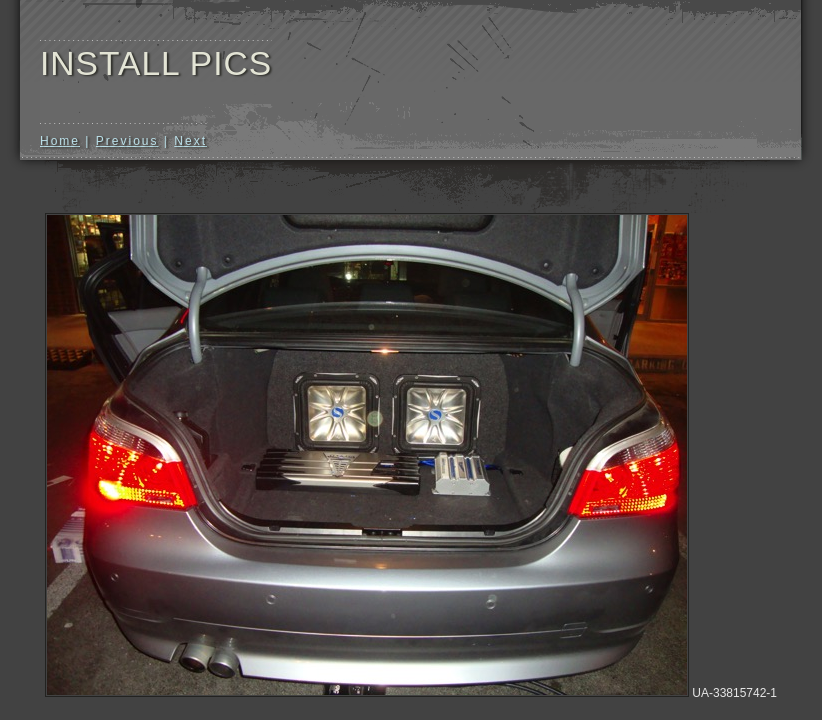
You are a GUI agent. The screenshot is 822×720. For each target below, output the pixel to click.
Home (60, 141)
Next (190, 141)
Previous (127, 141)
